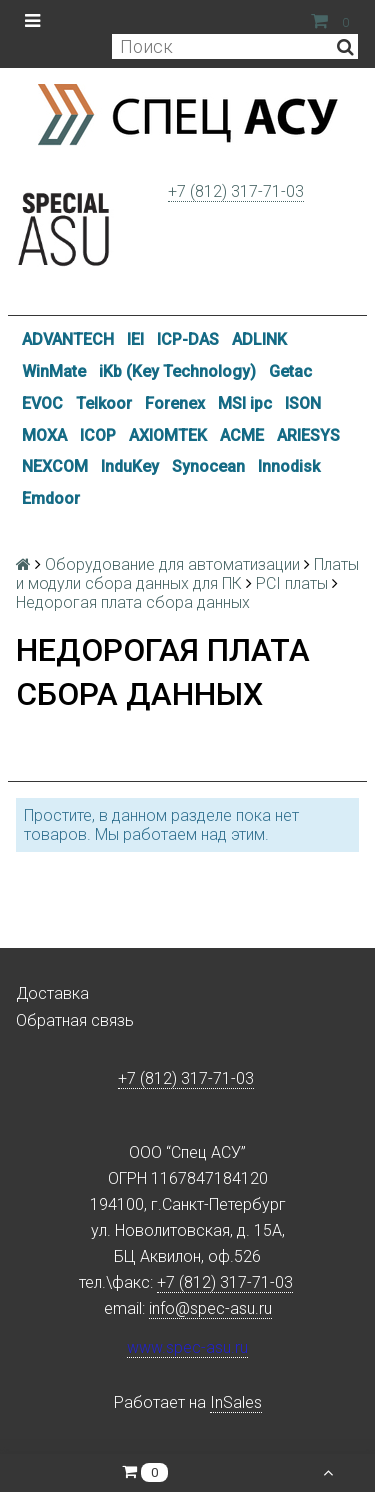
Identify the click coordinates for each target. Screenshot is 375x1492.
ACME (242, 435)
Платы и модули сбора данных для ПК (187, 574)
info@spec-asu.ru (210, 1308)
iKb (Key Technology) (177, 371)
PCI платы (292, 583)
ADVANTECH (68, 339)
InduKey (130, 466)
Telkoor (104, 403)
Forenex (175, 403)
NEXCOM (55, 466)
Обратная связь (75, 1020)
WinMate (54, 371)
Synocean (208, 466)
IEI (135, 339)
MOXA (44, 435)
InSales (236, 1402)
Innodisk (289, 466)
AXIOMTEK (168, 435)
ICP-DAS (188, 339)
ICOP (98, 435)
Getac (290, 371)
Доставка (52, 993)
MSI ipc (245, 403)
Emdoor (51, 498)
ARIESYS (308, 435)
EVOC (42, 403)
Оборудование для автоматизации (172, 564)
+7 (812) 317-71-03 (236, 191)
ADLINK (259, 339)
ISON (303, 403)
